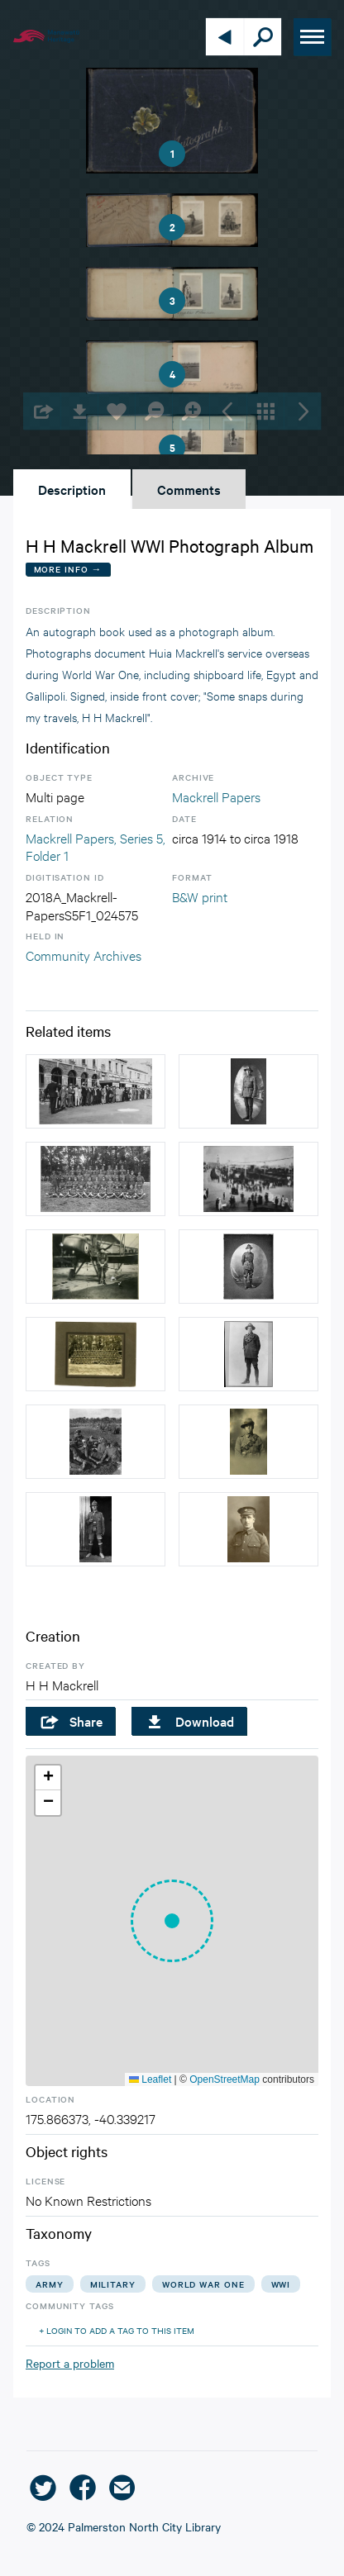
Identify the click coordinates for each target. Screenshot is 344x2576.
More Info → (68, 569)
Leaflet (150, 2079)
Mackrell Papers (216, 796)
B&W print (199, 896)
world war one (203, 2284)
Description (72, 489)
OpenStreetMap (224, 2079)
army (50, 2284)
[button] (172, 1921)
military (113, 2284)
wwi (281, 2284)
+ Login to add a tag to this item (116, 2330)
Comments (189, 489)
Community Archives (83, 954)
